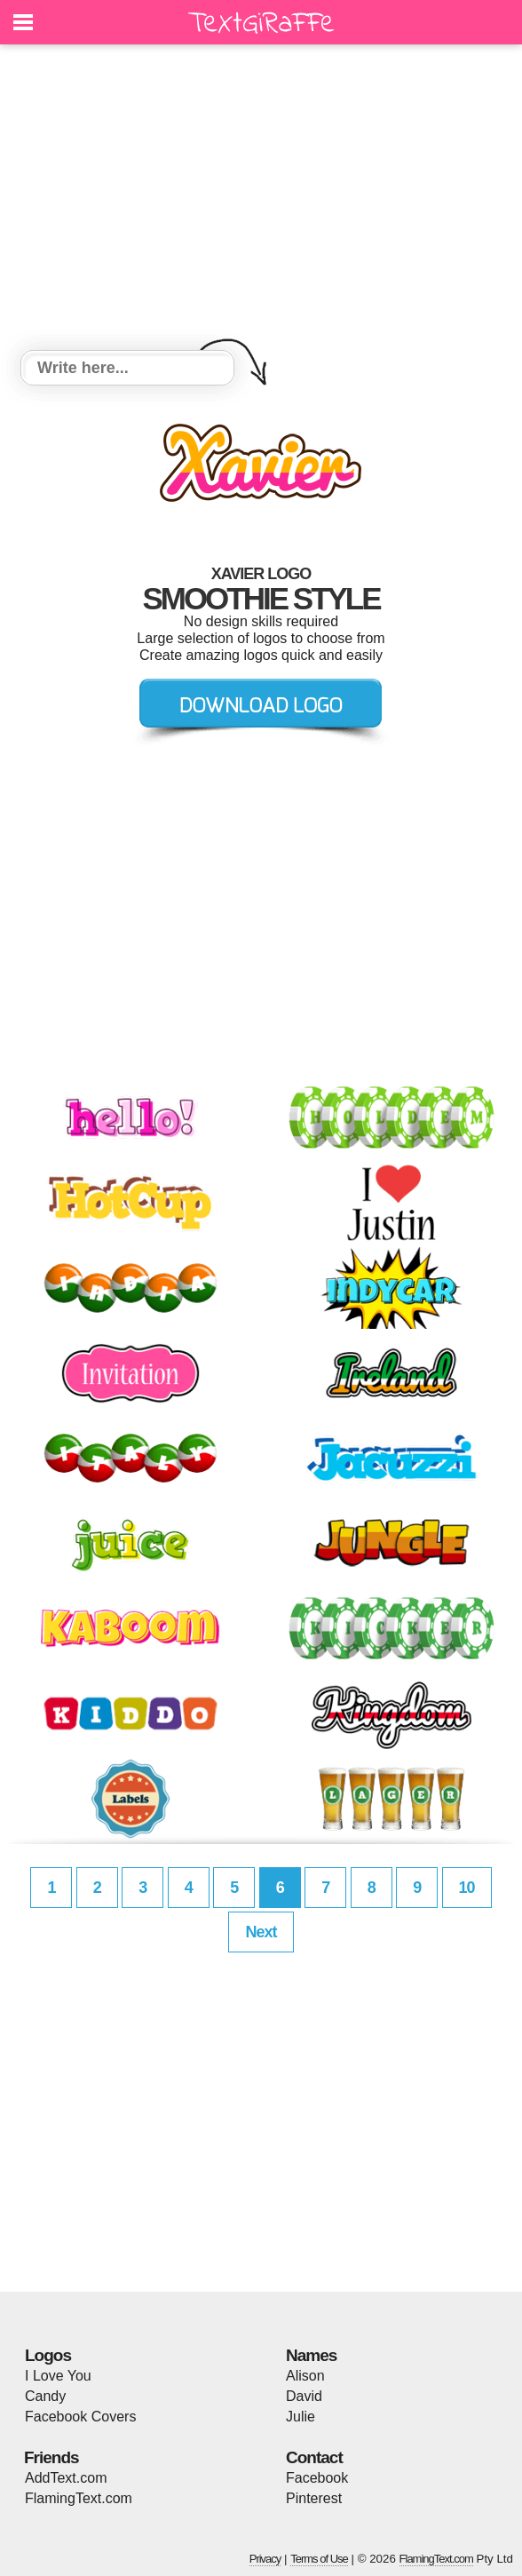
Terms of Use (319, 2558)
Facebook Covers (80, 2416)
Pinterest (314, 2498)
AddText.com (66, 2477)
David (304, 2396)
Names (311, 2355)
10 (467, 1887)
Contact (314, 2457)
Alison (305, 2375)
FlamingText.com (78, 2498)
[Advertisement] (261, 200)
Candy (45, 2396)
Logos (48, 2355)
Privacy (265, 2558)
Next (260, 1932)
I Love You (58, 2375)
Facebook (317, 2477)
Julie (300, 2416)
